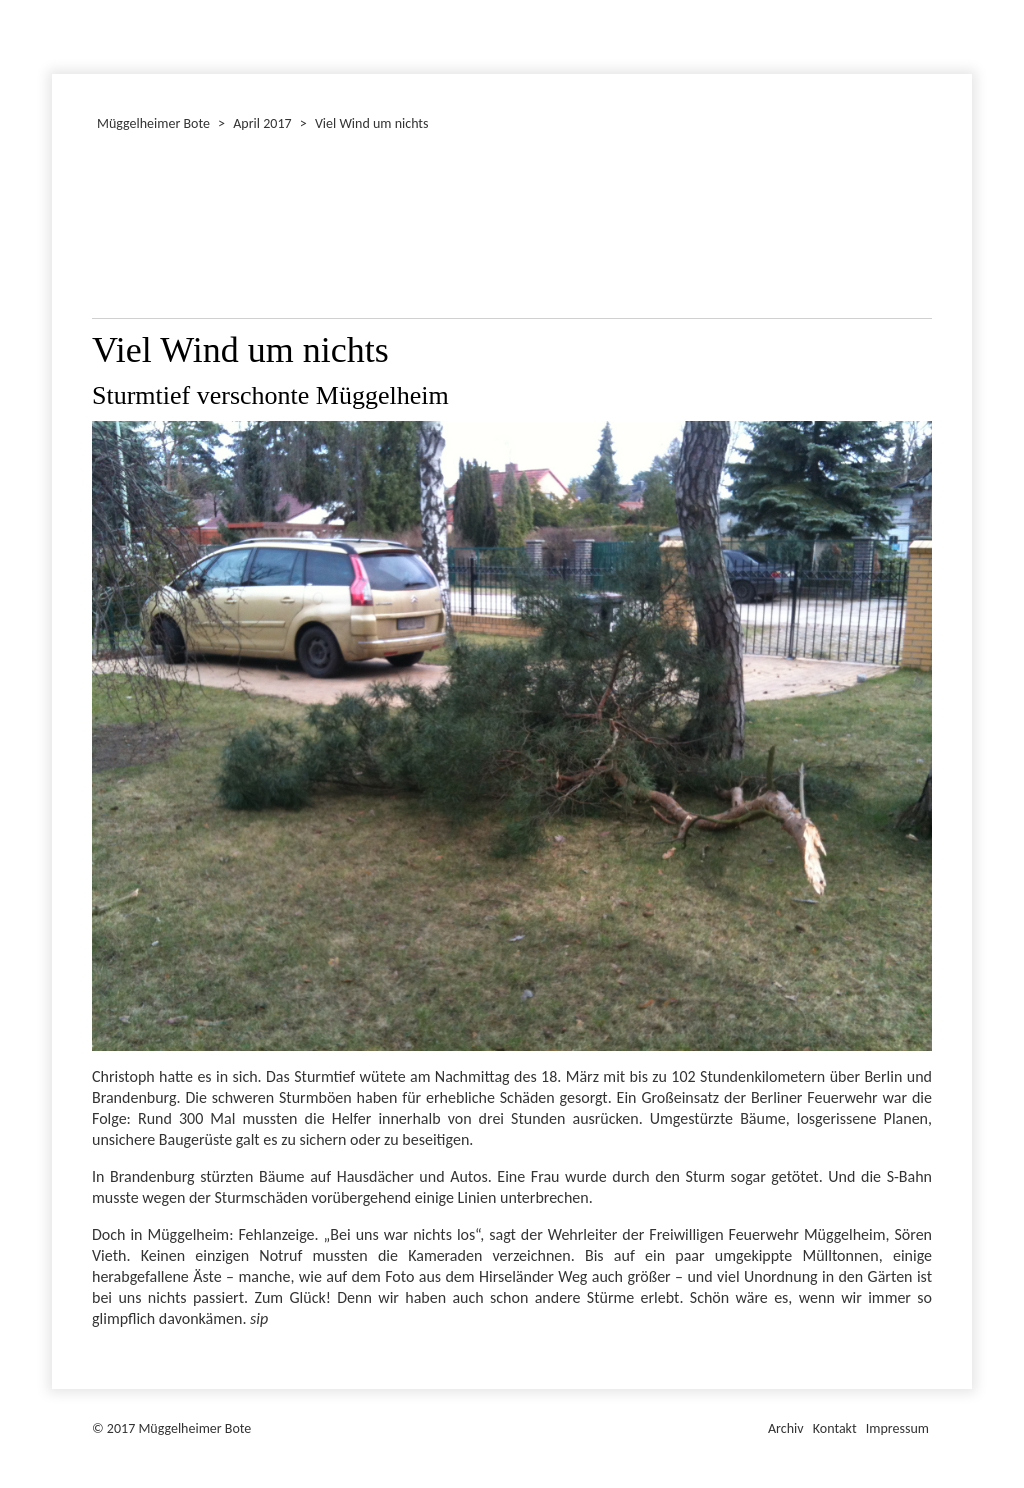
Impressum (897, 1428)
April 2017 (262, 123)
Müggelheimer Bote (963, 2)
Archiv (786, 1428)
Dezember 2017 (61, 34)
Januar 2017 (55, 34)
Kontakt (835, 1428)
